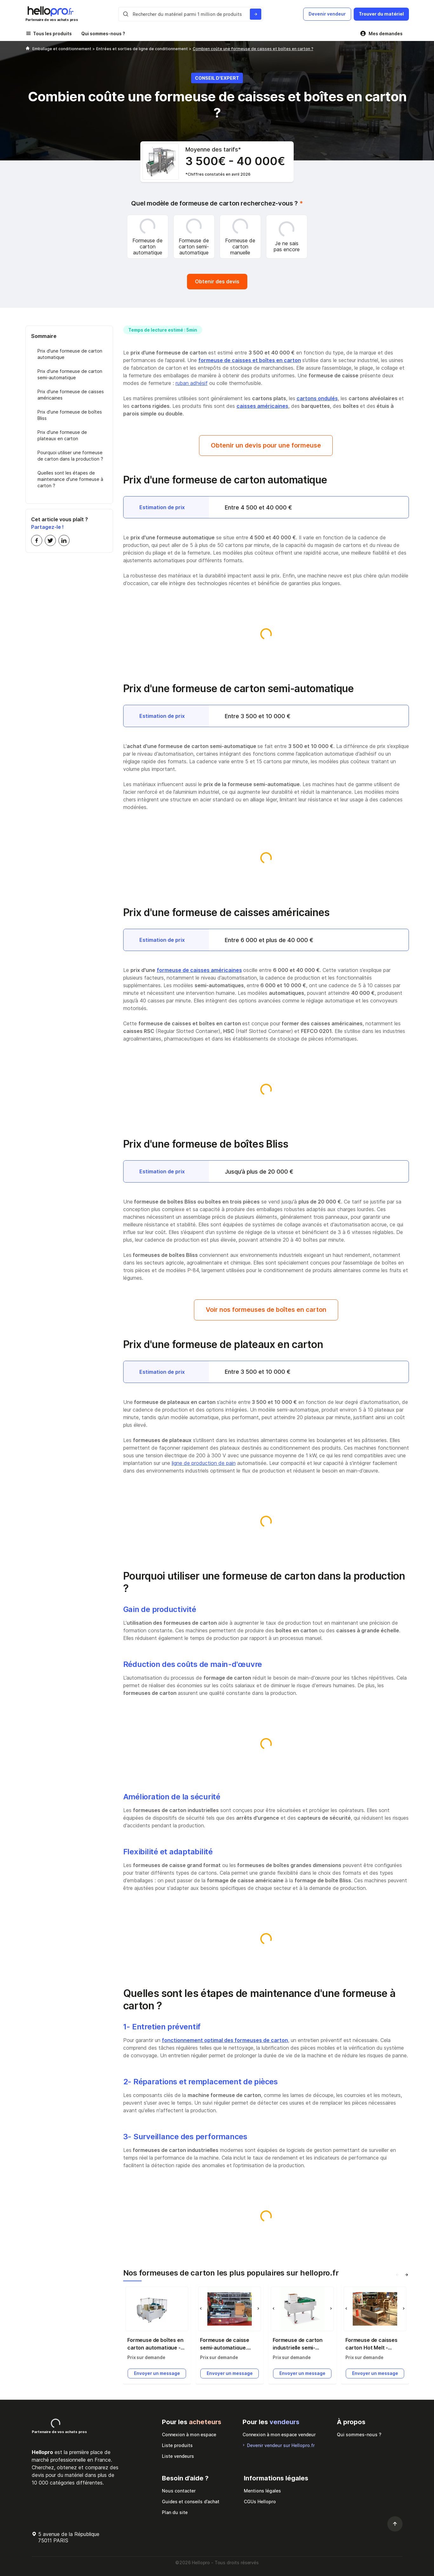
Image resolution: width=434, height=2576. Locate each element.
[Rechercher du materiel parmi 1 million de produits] (255, 14)
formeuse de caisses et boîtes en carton (249, 360)
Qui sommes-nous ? (103, 33)
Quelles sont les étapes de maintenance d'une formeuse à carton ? (70, 479)
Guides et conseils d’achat (190, 2501)
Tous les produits (52, 33)
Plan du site (175, 2512)
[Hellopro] (27, 48)
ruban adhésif (192, 383)
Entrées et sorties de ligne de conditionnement (142, 48)
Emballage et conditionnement (62, 48)
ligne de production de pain (204, 1463)
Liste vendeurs (178, 2456)
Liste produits (177, 2445)
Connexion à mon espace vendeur (279, 2434)
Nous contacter (179, 2490)
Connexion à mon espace (189, 2434)
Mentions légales (262, 2490)
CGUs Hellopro (260, 2501)
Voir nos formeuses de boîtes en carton (266, 1309)
